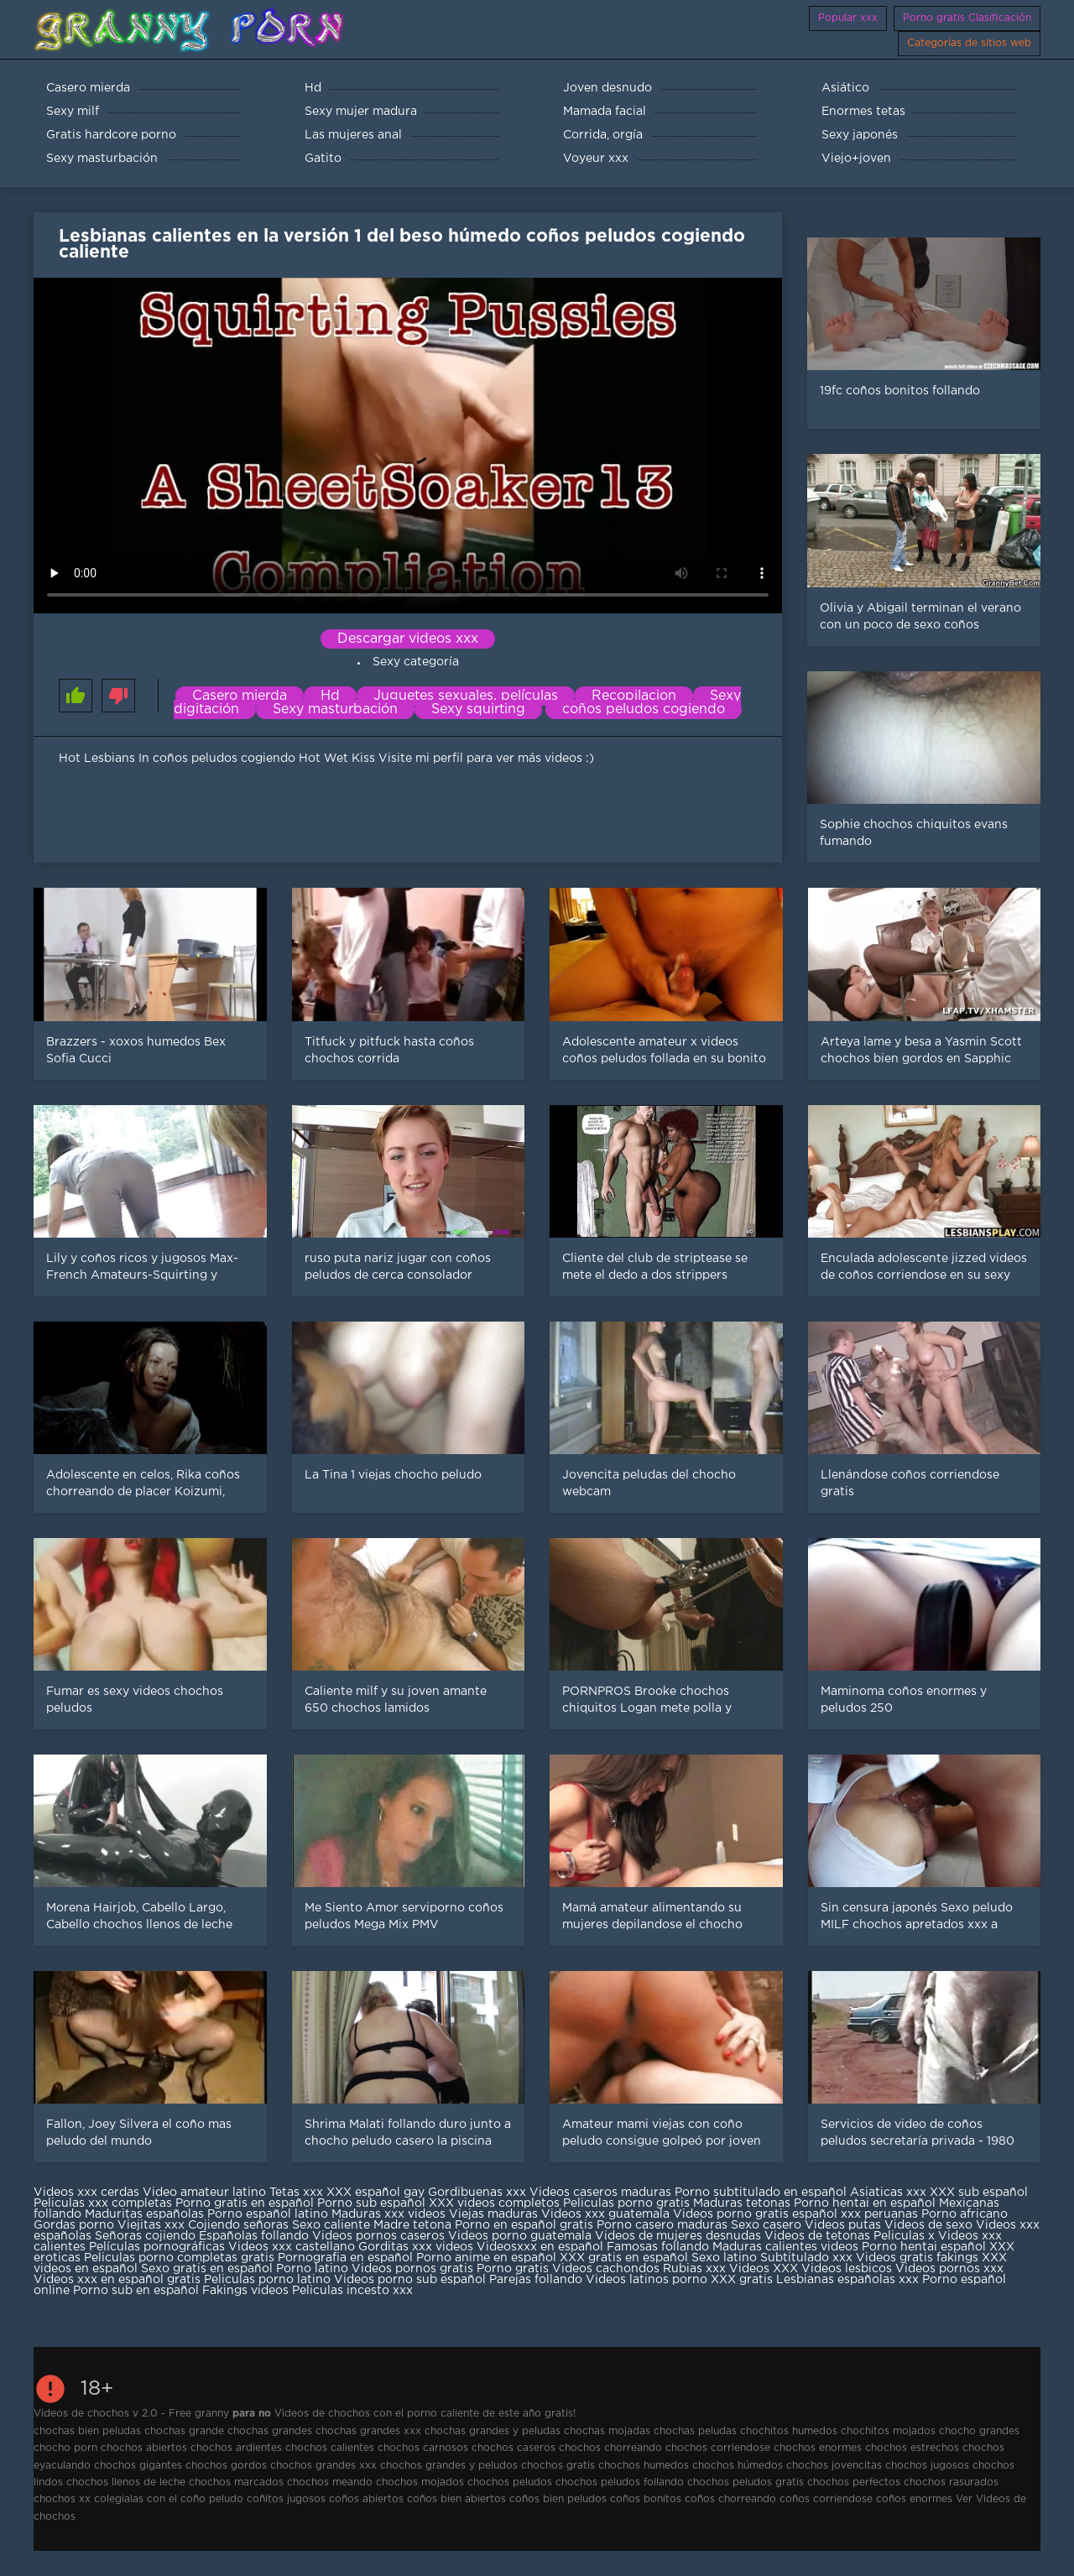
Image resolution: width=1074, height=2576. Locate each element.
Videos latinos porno (646, 2280)
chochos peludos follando (619, 2482)
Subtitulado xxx (808, 2258)
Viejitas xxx (151, 2225)
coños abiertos (366, 2499)
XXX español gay (375, 2193)
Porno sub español (373, 2203)
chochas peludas (695, 2431)
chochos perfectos (853, 2482)
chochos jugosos (927, 2465)
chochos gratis (558, 2465)
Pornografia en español (347, 2258)
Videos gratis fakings (917, 2258)
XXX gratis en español (624, 2258)
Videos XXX (763, 2269)
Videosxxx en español (540, 2247)
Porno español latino (267, 2214)
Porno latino (312, 2269)
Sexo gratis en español (208, 2269)
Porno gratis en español (246, 2203)
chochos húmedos (737, 2465)
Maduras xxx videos (388, 2214)
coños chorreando (730, 2499)
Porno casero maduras (662, 2225)
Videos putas (843, 2225)
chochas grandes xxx (368, 2431)
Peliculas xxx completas (103, 2203)
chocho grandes (979, 2431)
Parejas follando (535, 2280)
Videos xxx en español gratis (117, 2280)
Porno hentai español (925, 2247)
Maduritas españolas (144, 2214)
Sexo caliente (331, 2225)
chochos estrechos (912, 2448)
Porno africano (964, 2214)
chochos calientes (329, 2448)
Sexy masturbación (335, 709)
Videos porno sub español (411, 2280)
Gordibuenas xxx (478, 2193)
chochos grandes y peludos (449, 2465)
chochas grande (184, 2431)
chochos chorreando (610, 2448)
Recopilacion (634, 696)
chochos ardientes (236, 2448)
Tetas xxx (296, 2193)
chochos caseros (513, 2448)
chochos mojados (420, 2482)
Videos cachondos (607, 2269)
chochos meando (330, 2482)
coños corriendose (826, 2499)
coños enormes (914, 2499)
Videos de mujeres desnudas (678, 2236)
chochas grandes (269, 2431)
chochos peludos (509, 2482)
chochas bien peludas (87, 2431)
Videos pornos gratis (412, 2269)
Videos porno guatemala (520, 2236)
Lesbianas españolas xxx (847, 2280)
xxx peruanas (879, 2214)
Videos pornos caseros (378, 2236)
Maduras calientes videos (785, 2247)
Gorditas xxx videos (417, 2247)
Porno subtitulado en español (761, 2193)
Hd (330, 696)
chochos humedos (643, 2465)
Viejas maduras (493, 2214)
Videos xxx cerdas (86, 2193)
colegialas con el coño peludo (168, 2499)
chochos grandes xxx (323, 2465)
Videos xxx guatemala (605, 2214)
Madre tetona (412, 2225)
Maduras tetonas (741, 2203)
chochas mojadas (607, 2431)
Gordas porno (74, 2225)
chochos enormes (818, 2448)
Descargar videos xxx (407, 639)
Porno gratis (514, 2269)
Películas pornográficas (157, 2247)
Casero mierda (239, 696)
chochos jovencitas (834, 2465)
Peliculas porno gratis (626, 2203)
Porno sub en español (136, 2291)
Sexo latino (724, 2258)
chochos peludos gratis (745, 2482)
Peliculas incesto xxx (352, 2291)
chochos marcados (236, 2482)
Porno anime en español (486, 2258)
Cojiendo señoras (238, 2225)
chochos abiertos (144, 2448)
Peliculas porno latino (267, 2280)
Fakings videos (245, 2291)
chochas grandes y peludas (492, 2431)
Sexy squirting (478, 709)
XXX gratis (742, 2280)
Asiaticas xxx (888, 2193)
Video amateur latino (204, 2193)
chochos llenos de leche (125, 2482)
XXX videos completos (494, 2203)
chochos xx (62, 2499)
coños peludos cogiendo (643, 709)
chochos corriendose (717, 2448)
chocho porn (65, 2448)
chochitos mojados (888, 2431)
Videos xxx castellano (291, 2247)
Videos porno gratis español (757, 2214)
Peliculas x (904, 2236)
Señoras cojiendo (145, 2236)
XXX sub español (979, 2193)
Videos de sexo (928, 2225)
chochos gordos (226, 2465)
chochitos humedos (788, 2431)
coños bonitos (645, 2499)
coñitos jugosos (286, 2499)
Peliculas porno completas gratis (179, 2258)
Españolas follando (254, 2236)
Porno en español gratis (524, 2225)
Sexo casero (768, 2225)
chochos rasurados (951, 2482)
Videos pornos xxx (949, 2269)
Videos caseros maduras (600, 2193)
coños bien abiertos (456, 2499)
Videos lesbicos (846, 2269)
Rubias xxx (696, 2269)
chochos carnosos (423, 2448)
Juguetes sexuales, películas (465, 696)
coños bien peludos (558, 2499)
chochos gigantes (138, 2465)
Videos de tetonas (817, 2236)
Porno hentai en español (865, 2203)
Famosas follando (659, 2247)
